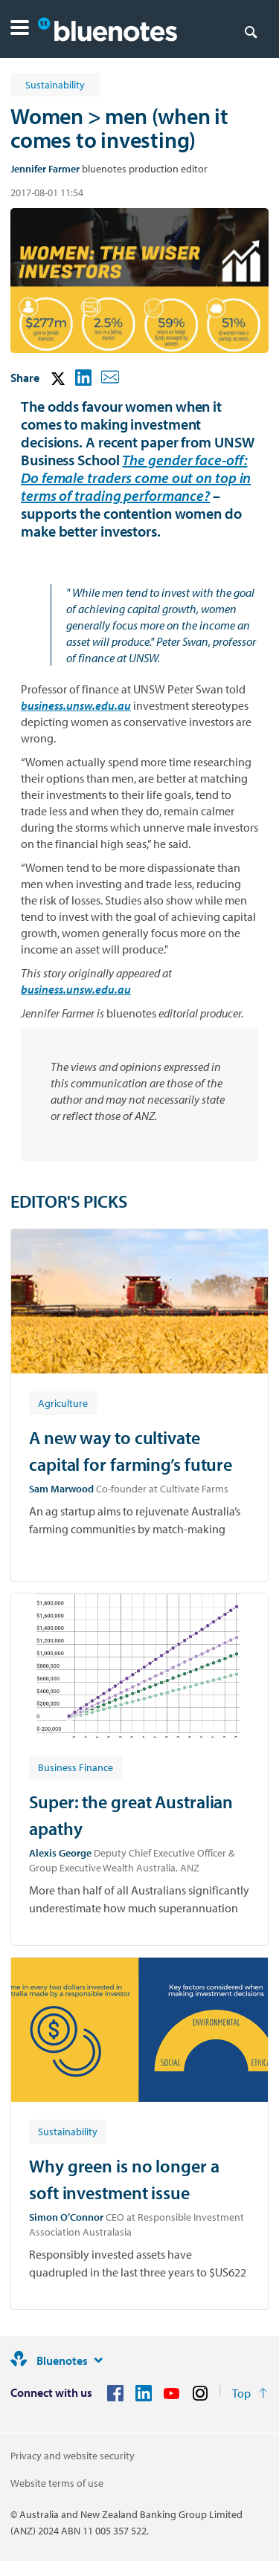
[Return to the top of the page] (249, 2393)
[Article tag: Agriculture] (63, 1402)
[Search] (250, 31)
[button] (19, 29)
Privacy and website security (72, 2455)
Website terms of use (56, 2483)
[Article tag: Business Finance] (75, 1766)
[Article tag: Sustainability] (67, 2130)
